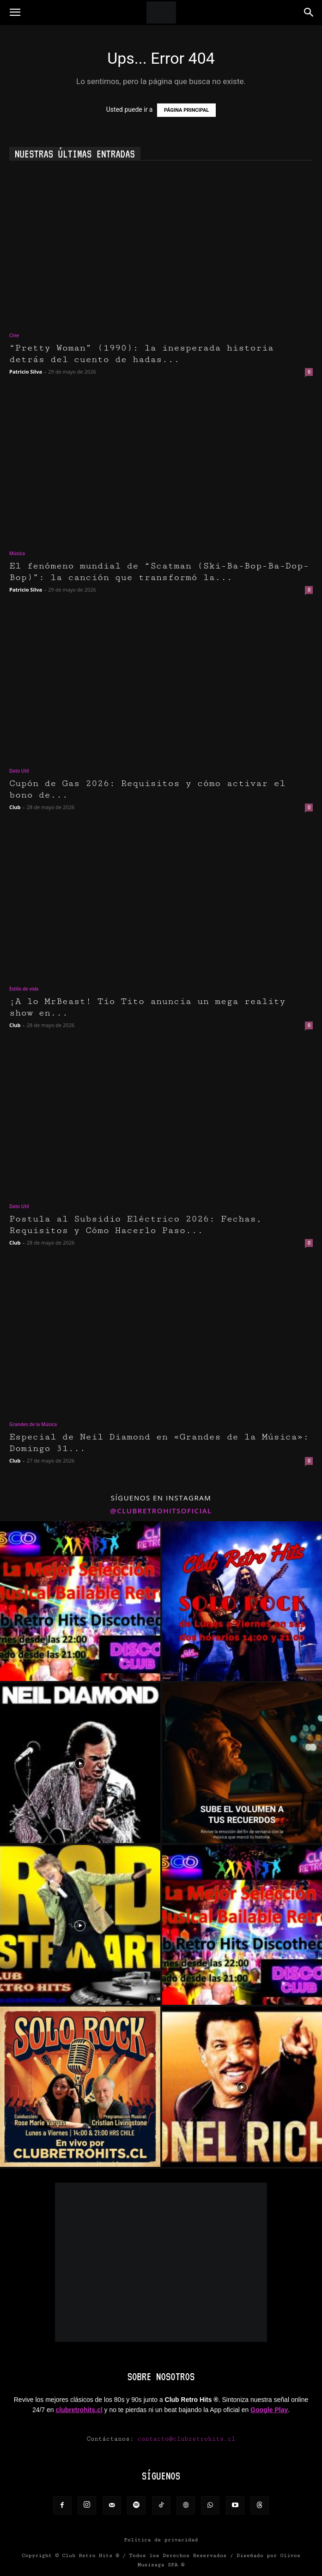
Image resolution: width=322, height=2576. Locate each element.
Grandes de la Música (33, 1424)
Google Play (269, 2409)
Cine (14, 335)
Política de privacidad (161, 2540)
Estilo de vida (23, 989)
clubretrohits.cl (78, 2409)
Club (15, 807)
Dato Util (19, 771)
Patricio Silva (25, 371)
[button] (15, 12)
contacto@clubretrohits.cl (187, 2439)
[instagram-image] (80, 1601)
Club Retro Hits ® (90, 2555)
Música (17, 553)
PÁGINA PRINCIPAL (186, 110)
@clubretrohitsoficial (161, 1510)
